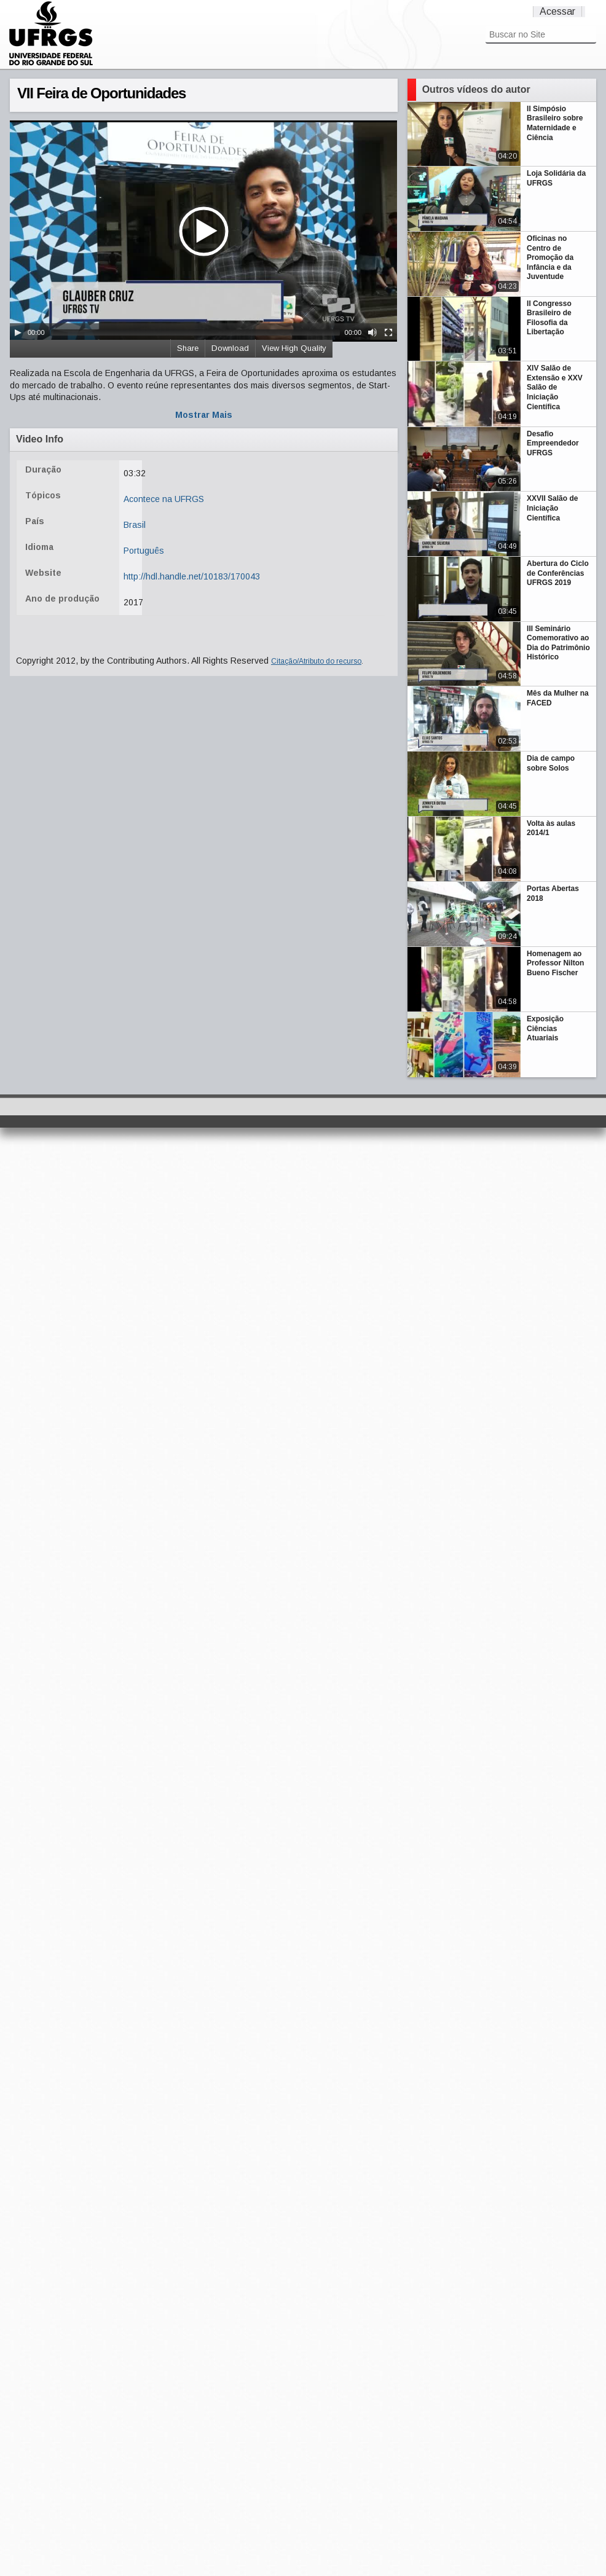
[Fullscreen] (388, 332)
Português (144, 551)
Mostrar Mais (203, 415)
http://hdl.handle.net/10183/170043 (192, 576)
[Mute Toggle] (372, 332)
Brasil (135, 525)
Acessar (557, 11)
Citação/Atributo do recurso (316, 661)
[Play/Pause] (18, 332)
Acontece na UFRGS (164, 499)
